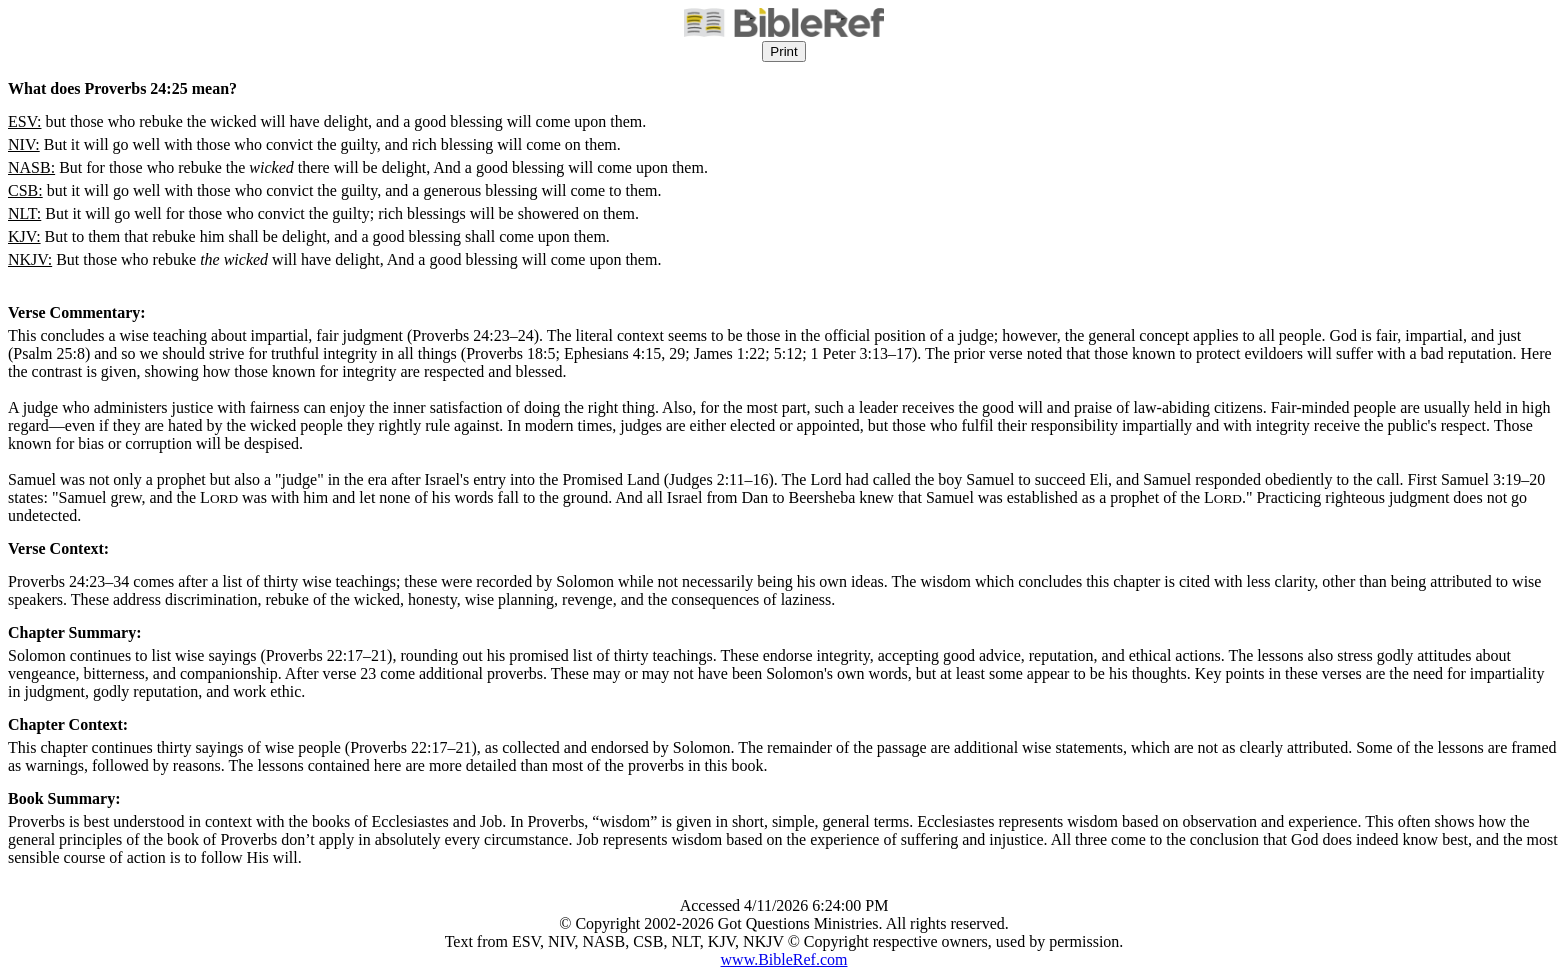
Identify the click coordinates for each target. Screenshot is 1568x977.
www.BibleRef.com (784, 959)
